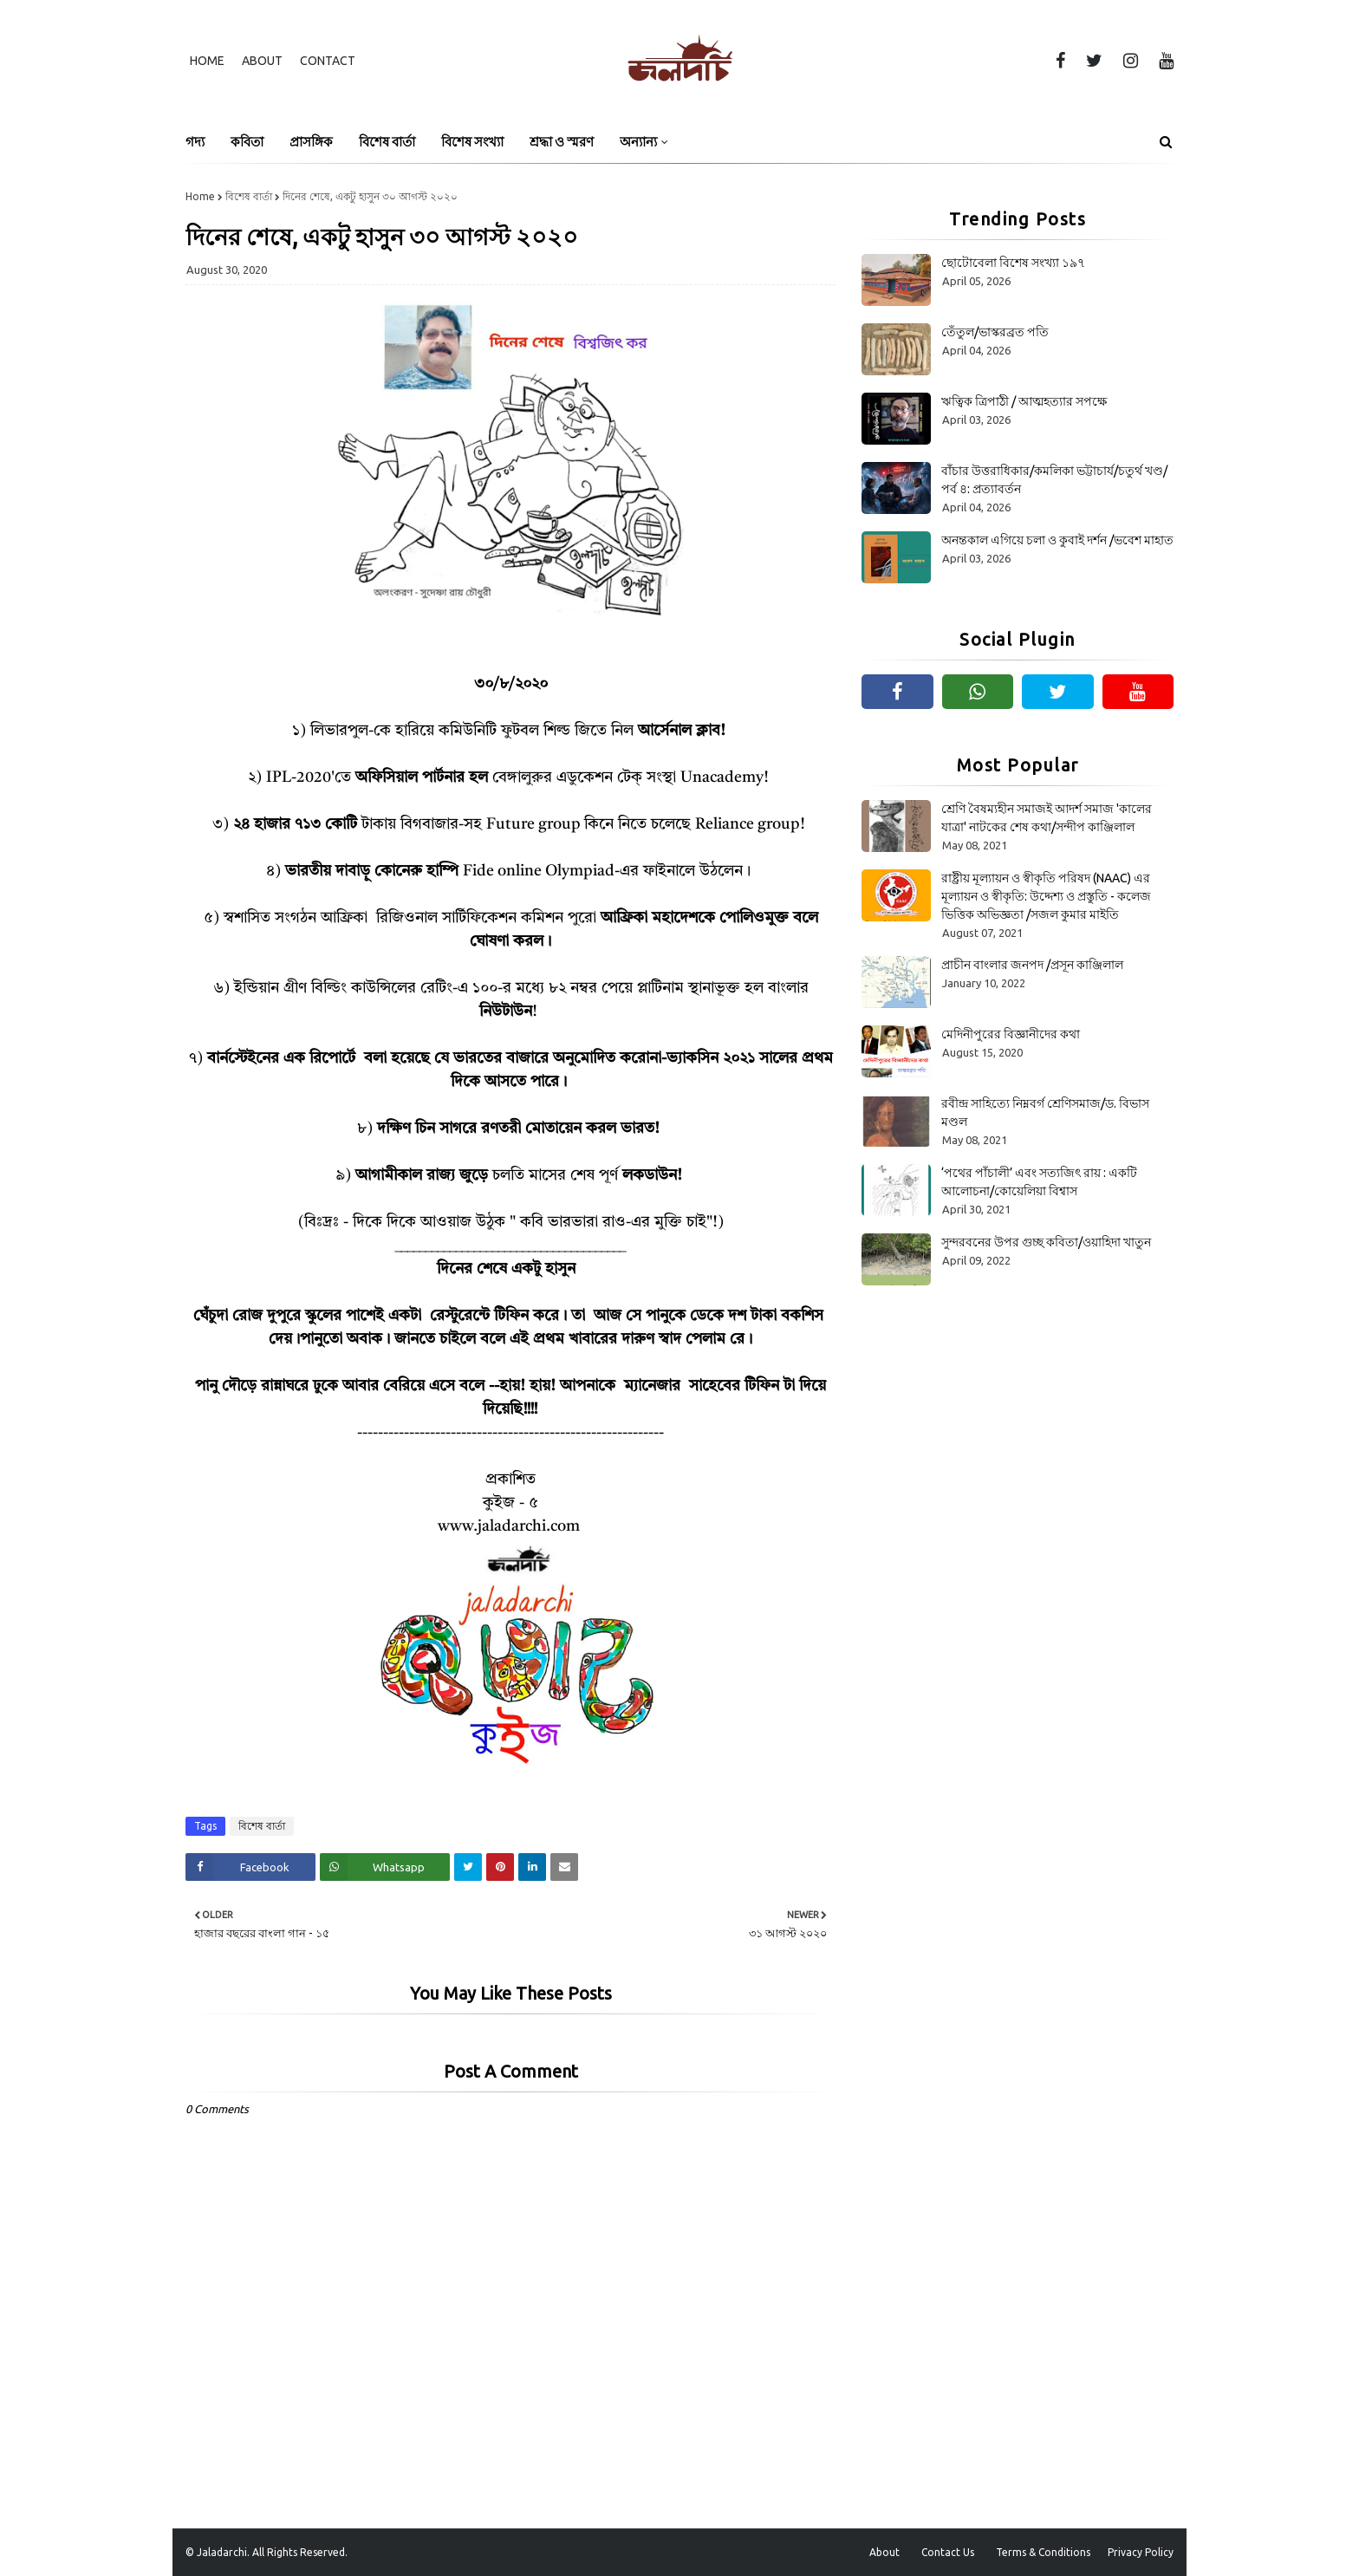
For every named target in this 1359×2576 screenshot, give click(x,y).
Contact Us (947, 2552)
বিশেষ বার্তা (248, 196)
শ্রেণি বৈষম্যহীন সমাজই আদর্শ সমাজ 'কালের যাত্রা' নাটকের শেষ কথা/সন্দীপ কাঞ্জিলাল (1046, 818)
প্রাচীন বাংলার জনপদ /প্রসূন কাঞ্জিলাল (1032, 965)
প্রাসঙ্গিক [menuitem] (311, 141)
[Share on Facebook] (250, 1867)
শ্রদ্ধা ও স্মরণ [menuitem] (562, 141)
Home (207, 61)
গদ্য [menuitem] (195, 141)
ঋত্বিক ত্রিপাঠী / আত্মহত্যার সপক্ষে (1024, 401)
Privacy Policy (1141, 2552)
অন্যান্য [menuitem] (638, 141)
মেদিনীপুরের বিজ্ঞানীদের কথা (1010, 1034)
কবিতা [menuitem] (247, 141)
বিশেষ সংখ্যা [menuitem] (472, 141)
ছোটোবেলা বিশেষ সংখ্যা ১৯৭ (1013, 263)
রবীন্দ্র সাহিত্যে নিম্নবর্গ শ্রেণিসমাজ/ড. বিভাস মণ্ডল (1045, 1112)
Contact (327, 61)
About (262, 61)
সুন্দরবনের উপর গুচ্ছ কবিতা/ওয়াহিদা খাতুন (1046, 1242)
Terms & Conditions (1043, 2552)
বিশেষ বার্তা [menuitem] (387, 141)
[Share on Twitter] (468, 1867)
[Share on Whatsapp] (385, 1867)
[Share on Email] (564, 1867)
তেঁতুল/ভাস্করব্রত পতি (995, 332)
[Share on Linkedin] (532, 1867)
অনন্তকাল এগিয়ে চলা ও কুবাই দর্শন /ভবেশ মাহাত (1057, 540)
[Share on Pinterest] (500, 1867)
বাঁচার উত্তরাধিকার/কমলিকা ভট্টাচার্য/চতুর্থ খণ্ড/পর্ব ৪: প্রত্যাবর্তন (1054, 480)
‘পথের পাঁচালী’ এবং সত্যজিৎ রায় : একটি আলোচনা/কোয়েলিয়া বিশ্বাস (1039, 1182)
